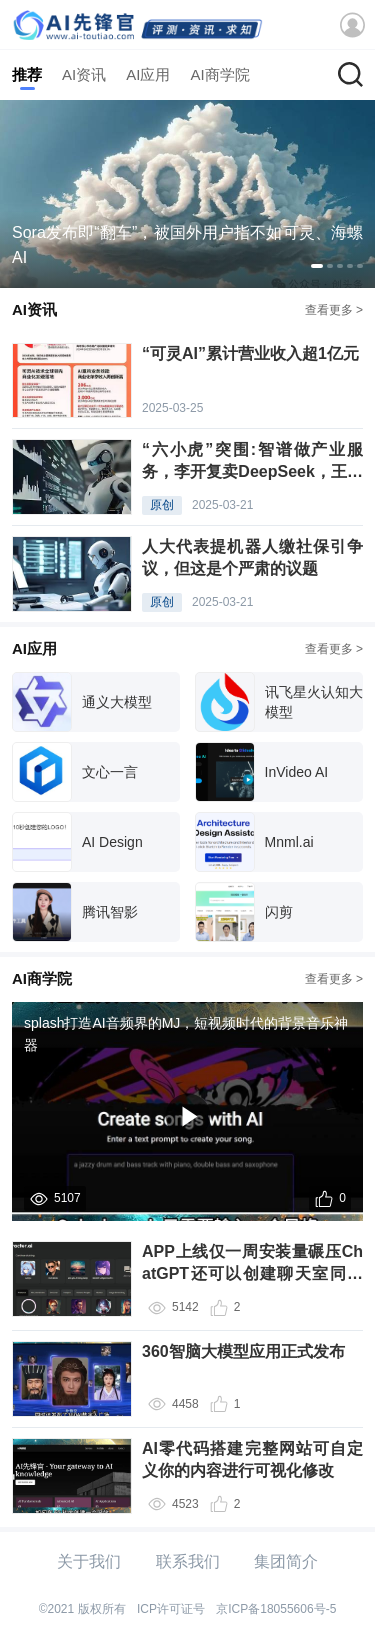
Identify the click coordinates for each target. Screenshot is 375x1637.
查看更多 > (334, 310)
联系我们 (188, 1561)
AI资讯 (84, 74)
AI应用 (148, 74)
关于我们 (89, 1561)
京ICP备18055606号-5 (276, 1609)
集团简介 (286, 1561)
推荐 (27, 74)
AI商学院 (219, 74)
